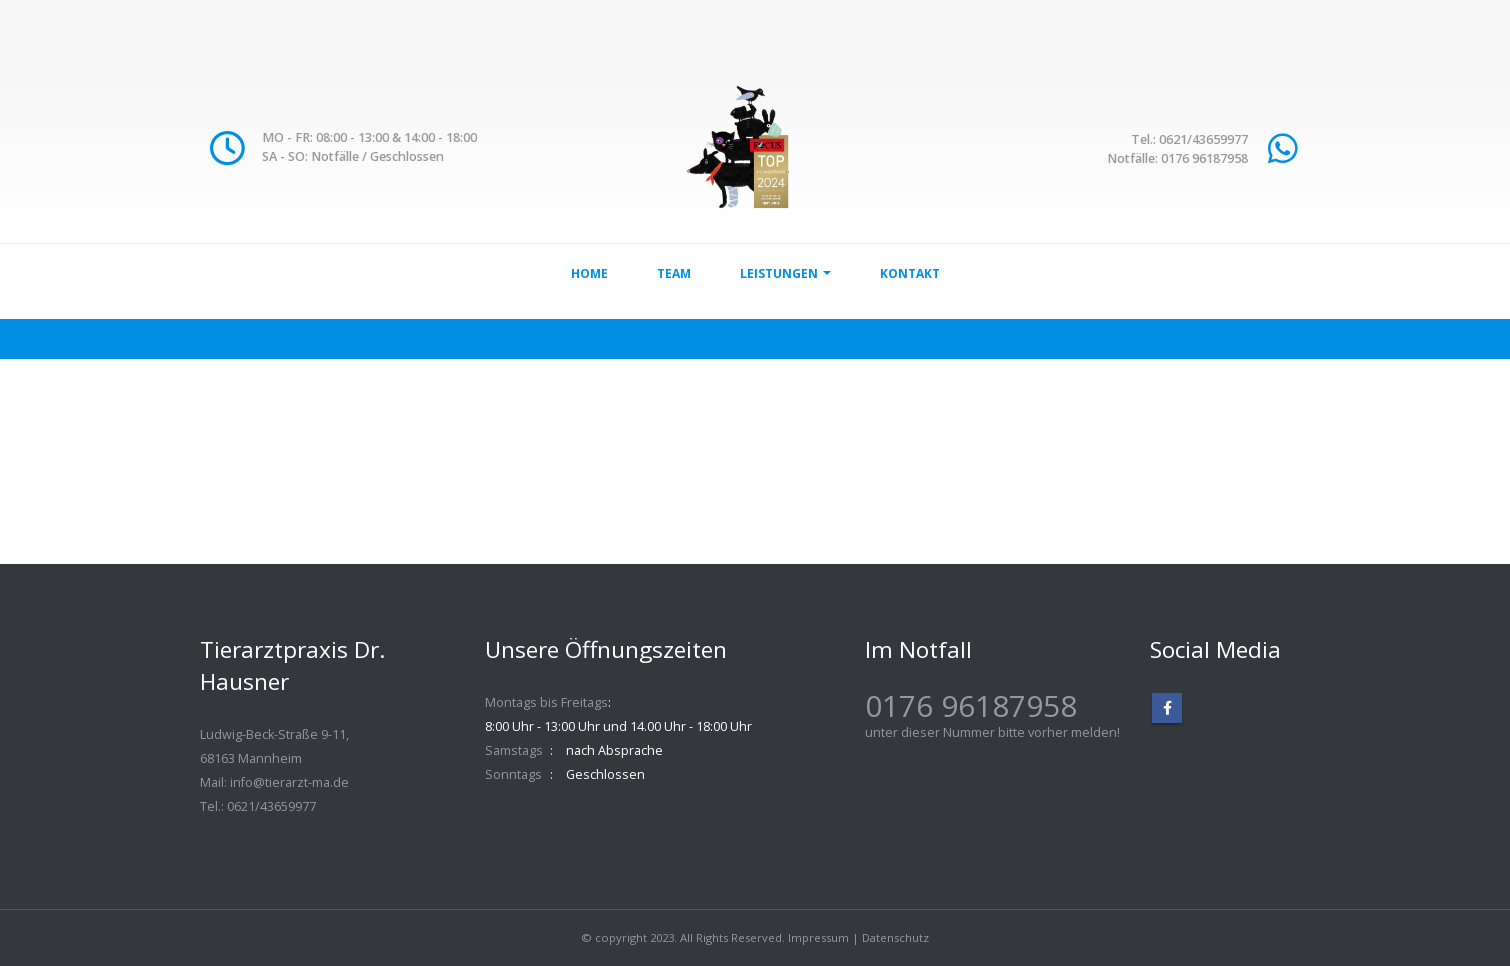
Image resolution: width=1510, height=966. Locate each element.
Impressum (818, 937)
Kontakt (910, 273)
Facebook (1167, 708)
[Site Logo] (755, 147)
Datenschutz (895, 937)
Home (589, 273)
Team (674, 273)
